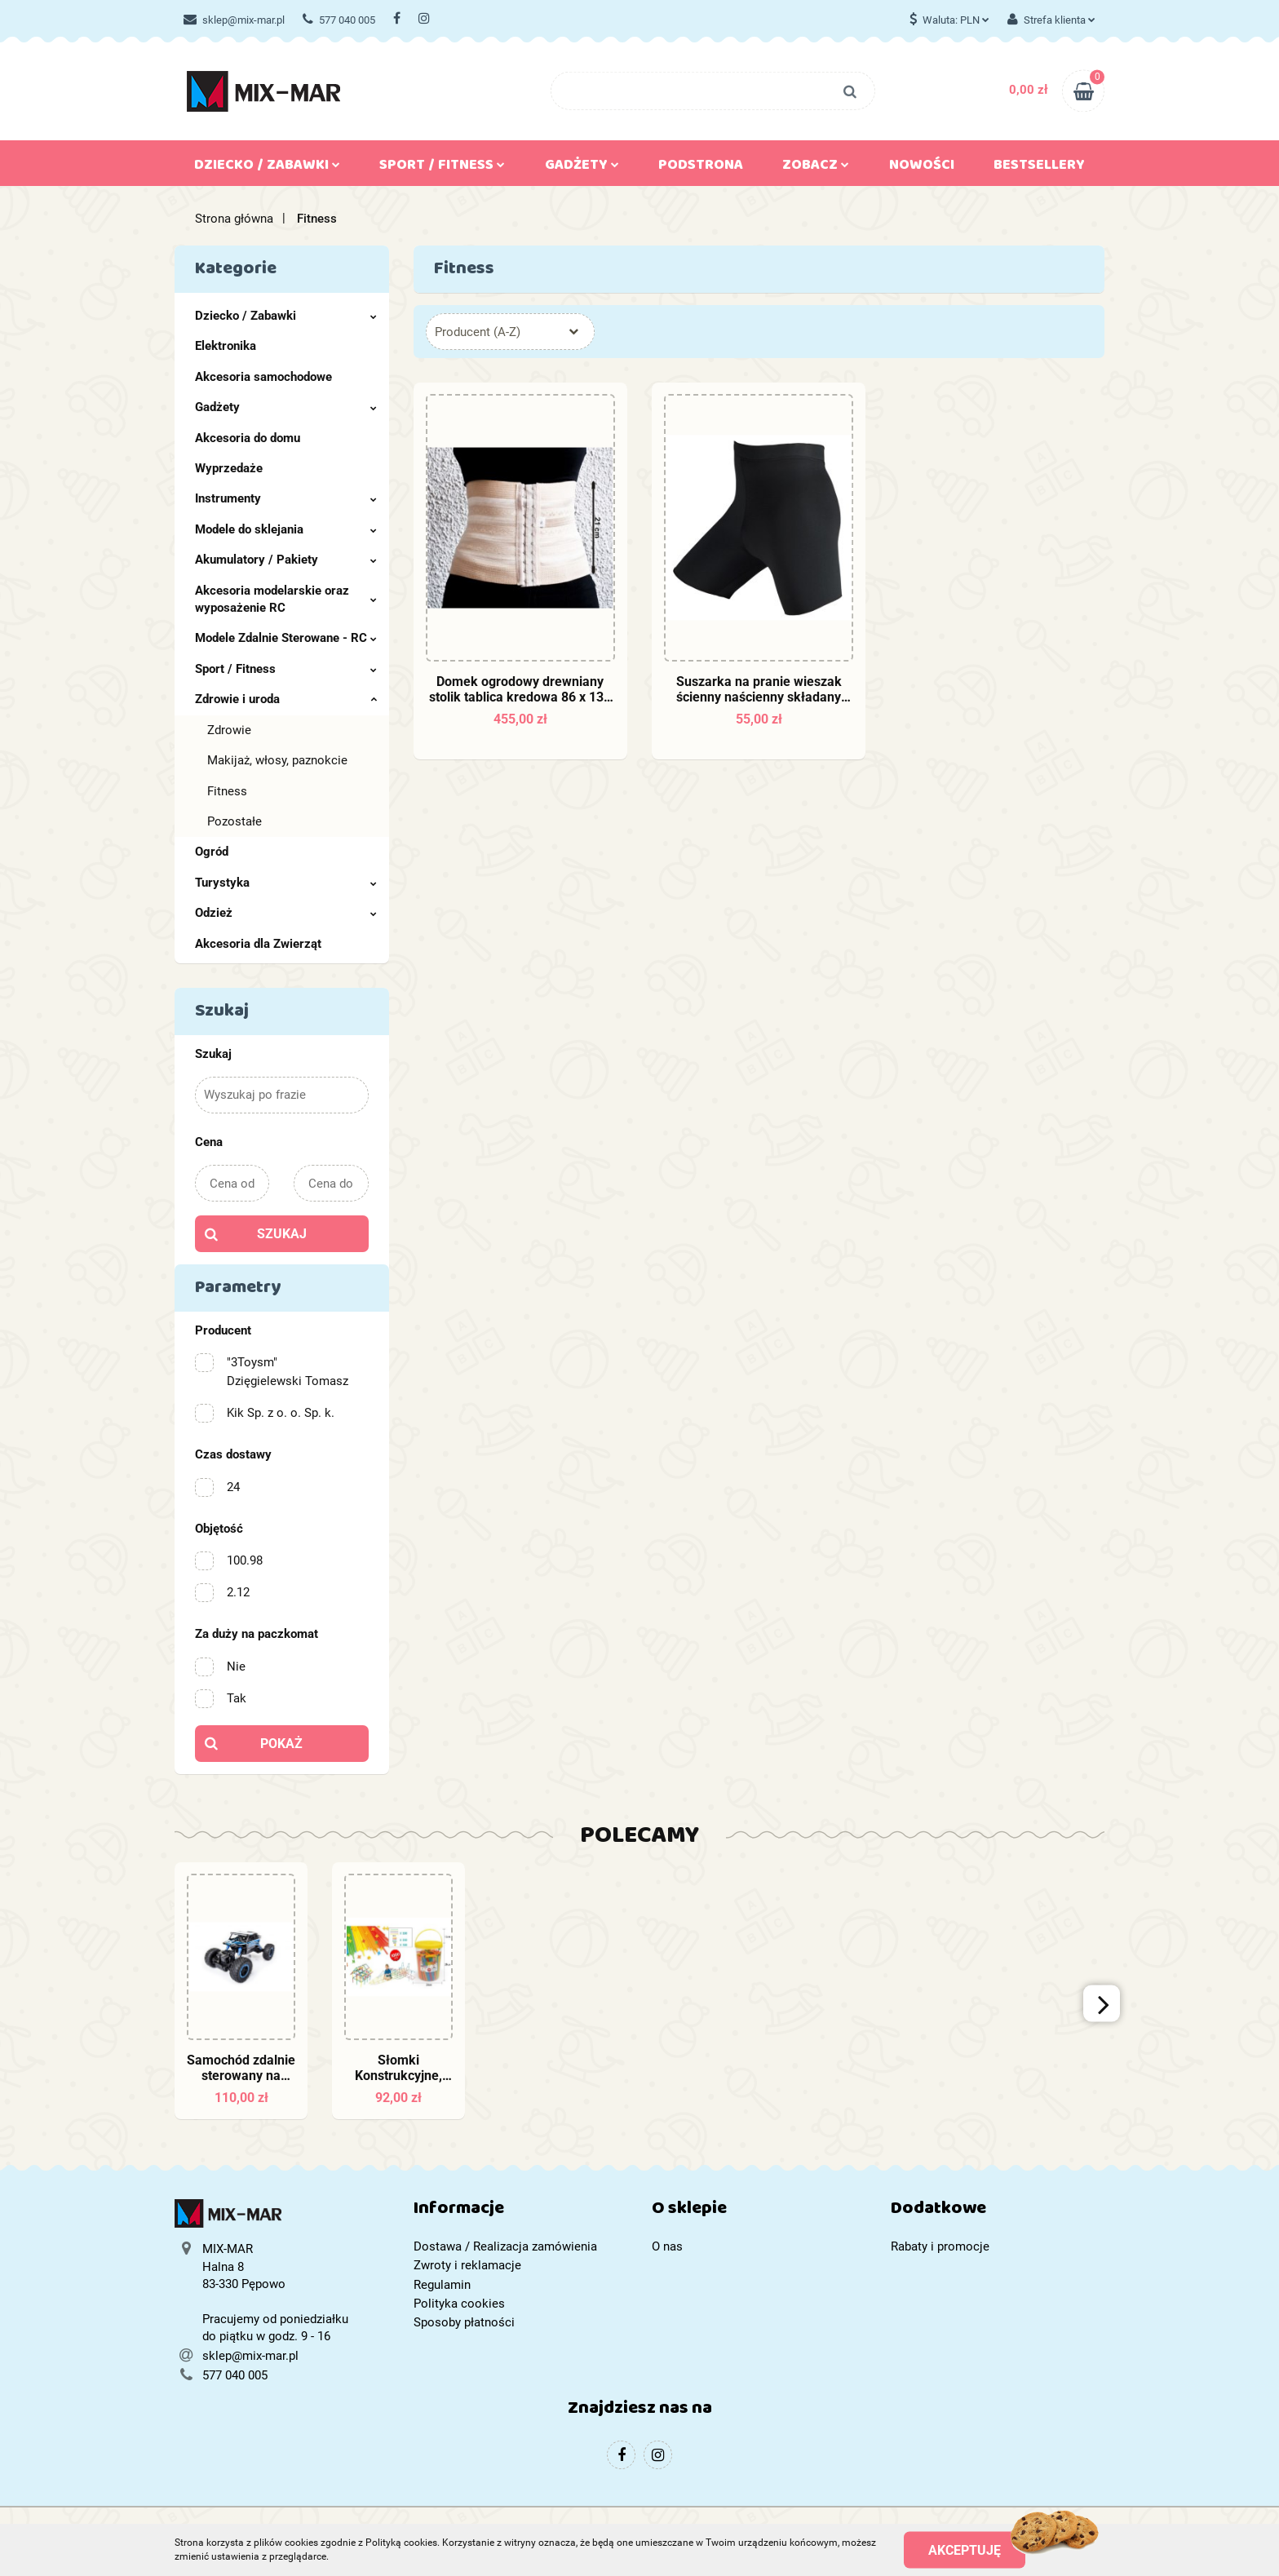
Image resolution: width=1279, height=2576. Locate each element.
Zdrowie (229, 730)
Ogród (211, 851)
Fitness (227, 791)
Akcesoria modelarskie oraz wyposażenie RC (286, 599)
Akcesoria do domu (247, 438)
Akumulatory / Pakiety (286, 559)
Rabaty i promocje (940, 2246)
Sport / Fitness (442, 168)
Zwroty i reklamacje (467, 2265)
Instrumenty (286, 498)
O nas (667, 2246)
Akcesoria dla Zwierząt (258, 943)
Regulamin (442, 2284)
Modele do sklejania (286, 529)
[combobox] (510, 331)
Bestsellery (1039, 168)
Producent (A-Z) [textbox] (477, 332)
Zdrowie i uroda (286, 699)
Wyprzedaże (229, 468)
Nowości (921, 168)
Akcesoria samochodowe (263, 377)
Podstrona (700, 168)
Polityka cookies (459, 2303)
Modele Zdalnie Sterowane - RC (286, 638)
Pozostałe (234, 821)
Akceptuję (964, 2549)
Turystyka (286, 882)
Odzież (286, 912)
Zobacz (815, 168)
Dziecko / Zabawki (267, 168)
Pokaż (281, 1743)
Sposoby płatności (464, 2322)
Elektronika (225, 346)
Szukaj (282, 1234)
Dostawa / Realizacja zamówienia (505, 2246)
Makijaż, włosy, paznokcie (277, 760)
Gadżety (582, 168)
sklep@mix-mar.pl (234, 20)
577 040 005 (339, 20)
